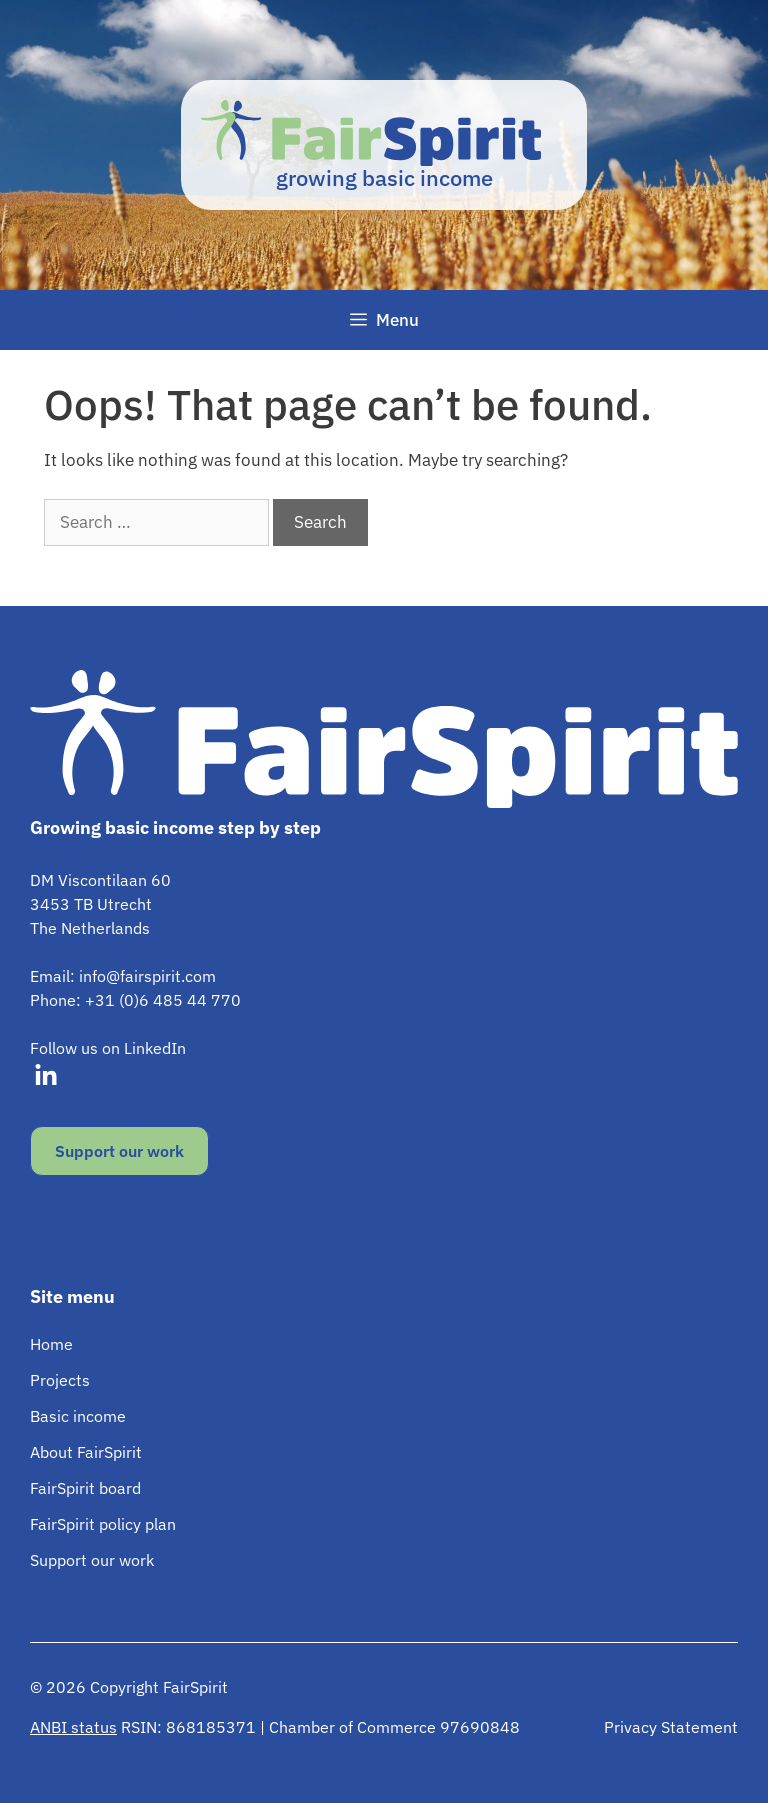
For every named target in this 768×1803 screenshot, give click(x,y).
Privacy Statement (671, 1727)
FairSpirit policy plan (103, 1524)
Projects (60, 1380)
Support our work (119, 1151)
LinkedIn (155, 1048)
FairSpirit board (85, 1488)
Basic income (78, 1416)
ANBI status (73, 1727)
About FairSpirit (86, 1452)
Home (51, 1344)
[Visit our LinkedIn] (46, 1076)
